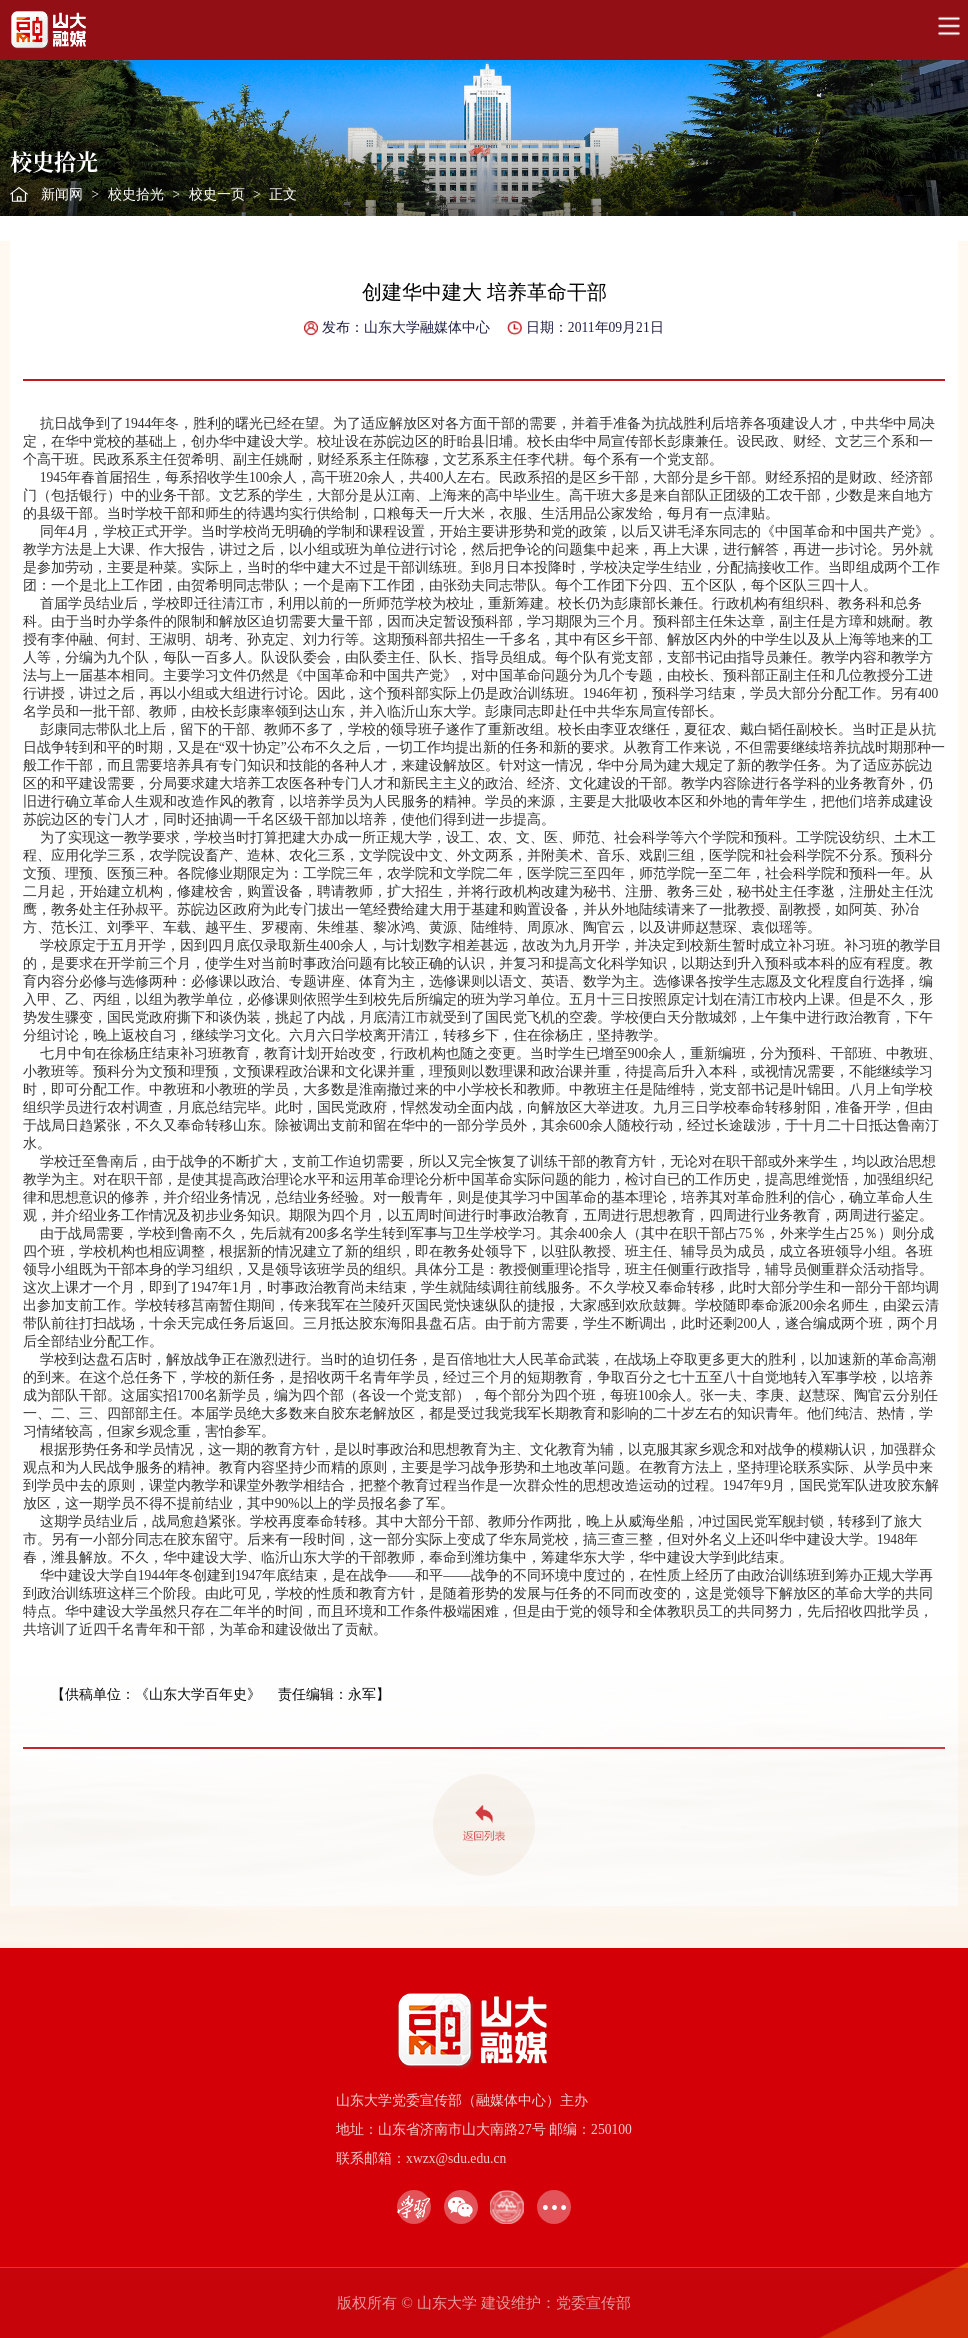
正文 (283, 194)
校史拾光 (136, 194)
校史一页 (217, 194)
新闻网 (62, 194)
